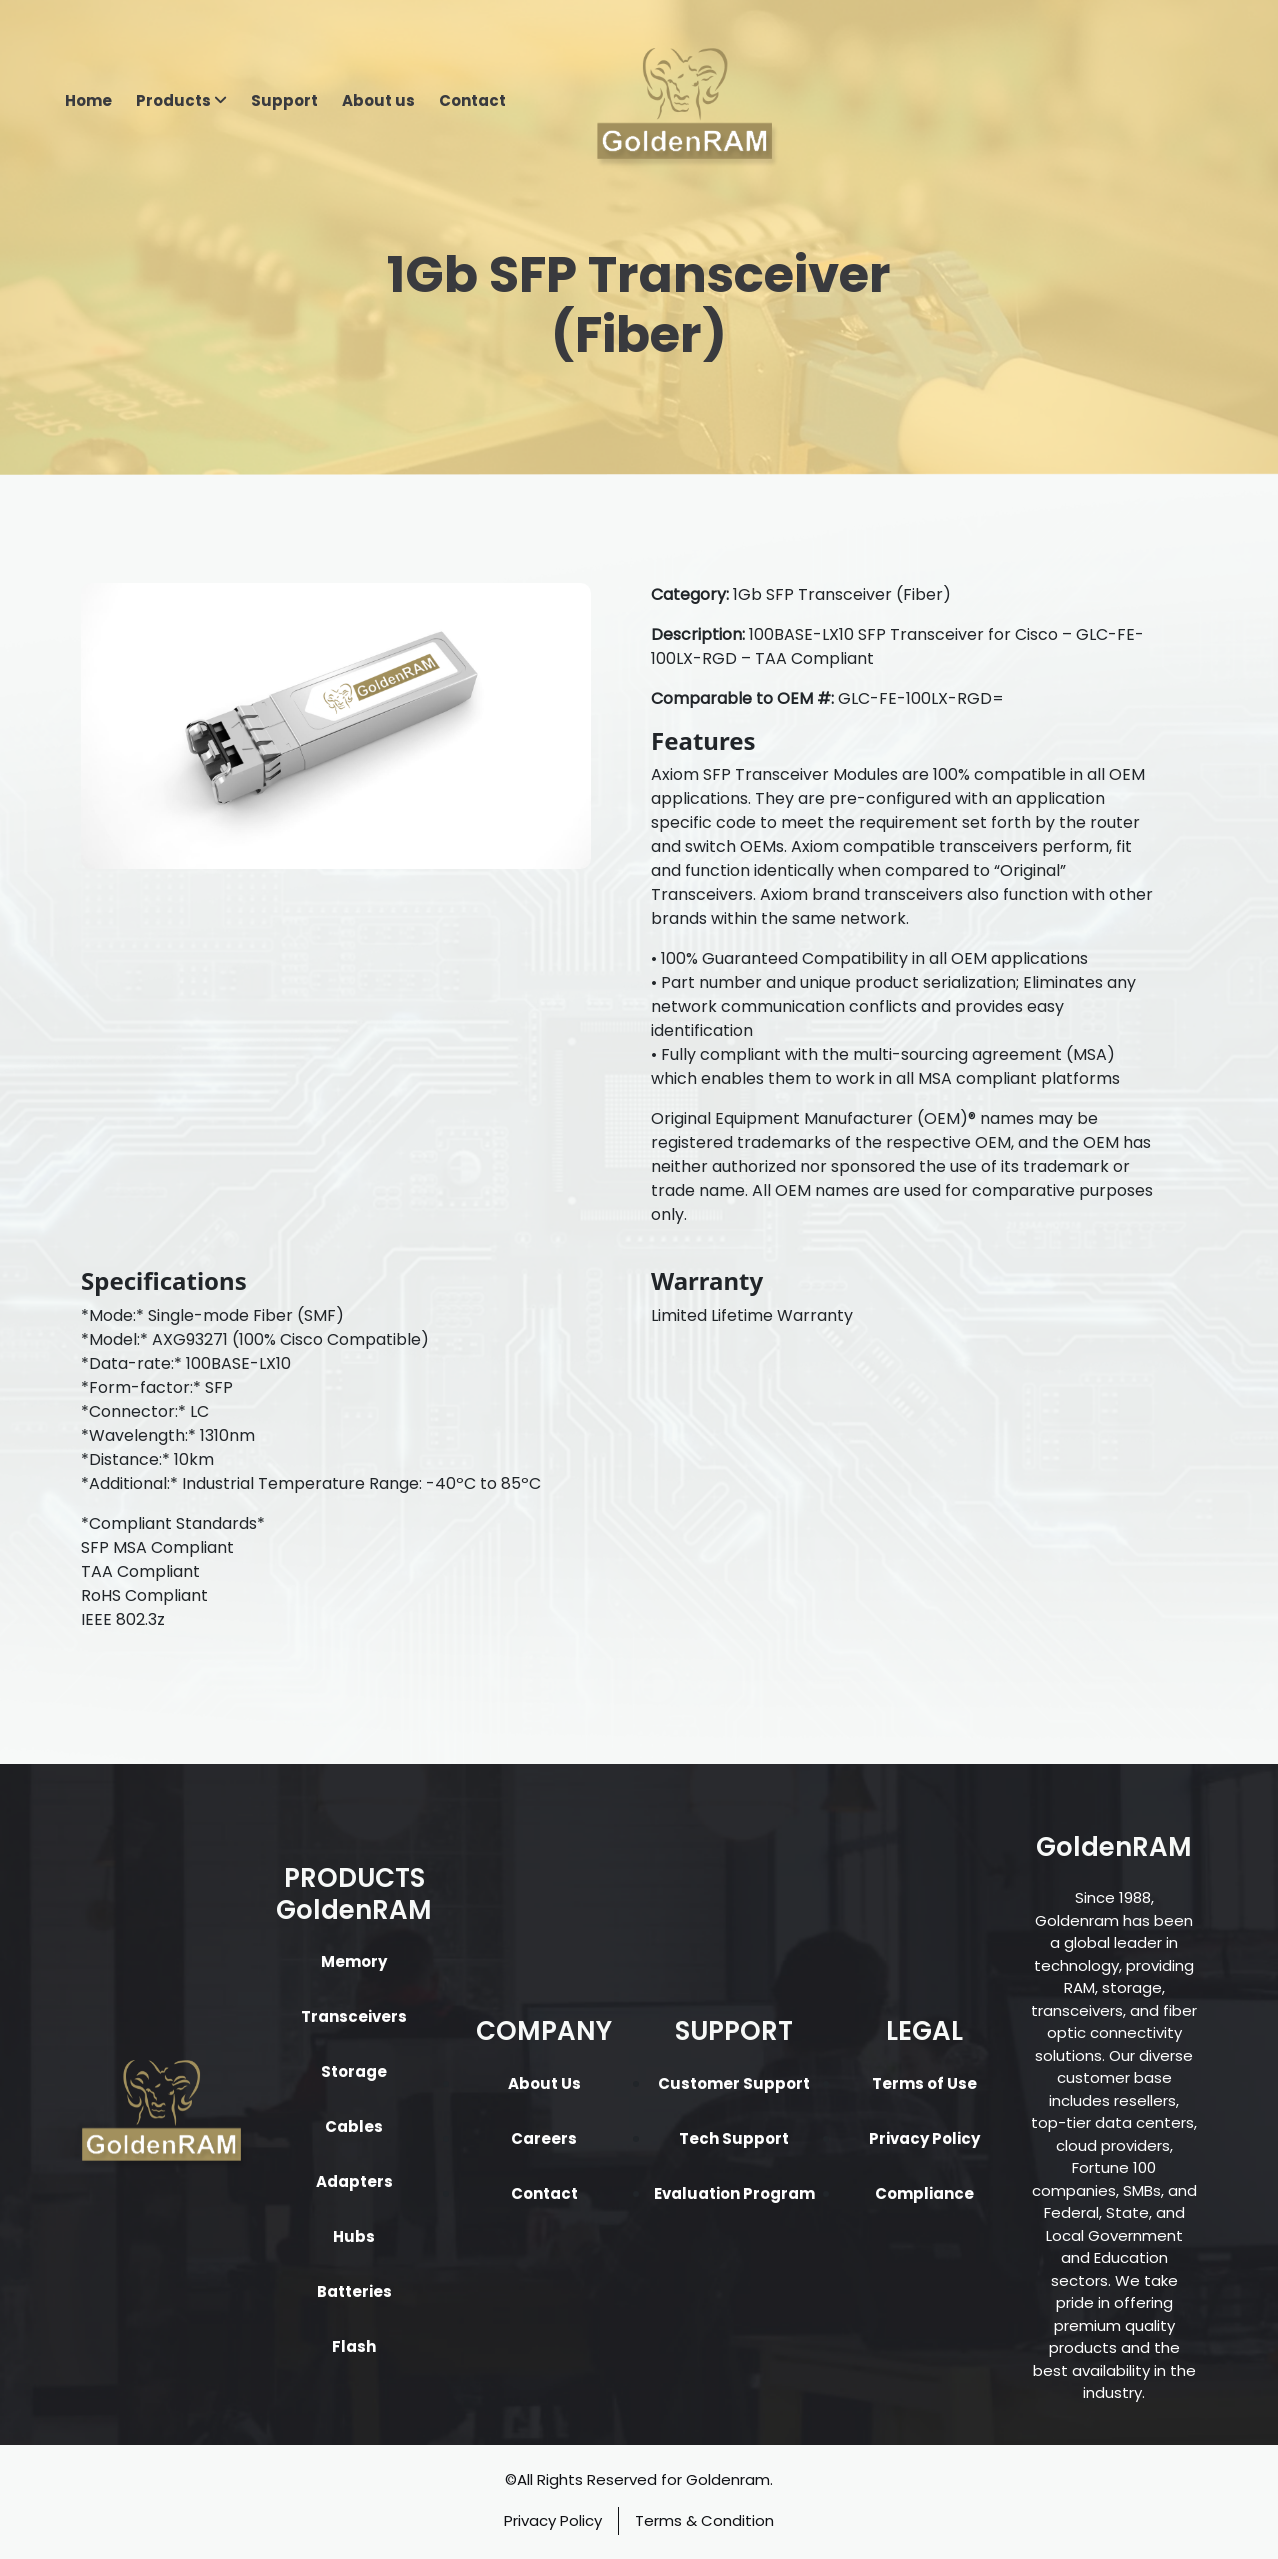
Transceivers (354, 2016)
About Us (544, 2083)
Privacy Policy (924, 2138)
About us (378, 100)
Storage (354, 2071)
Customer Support (734, 2083)
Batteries (354, 2291)
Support (284, 100)
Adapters (354, 2181)
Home (88, 100)
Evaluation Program (734, 2193)
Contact (472, 100)
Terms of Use (924, 2083)
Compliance (924, 2193)
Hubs (354, 2236)
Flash (354, 2346)
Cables (354, 2126)
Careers (544, 2138)
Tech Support (734, 2138)
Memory (354, 1961)
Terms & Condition (704, 2520)
